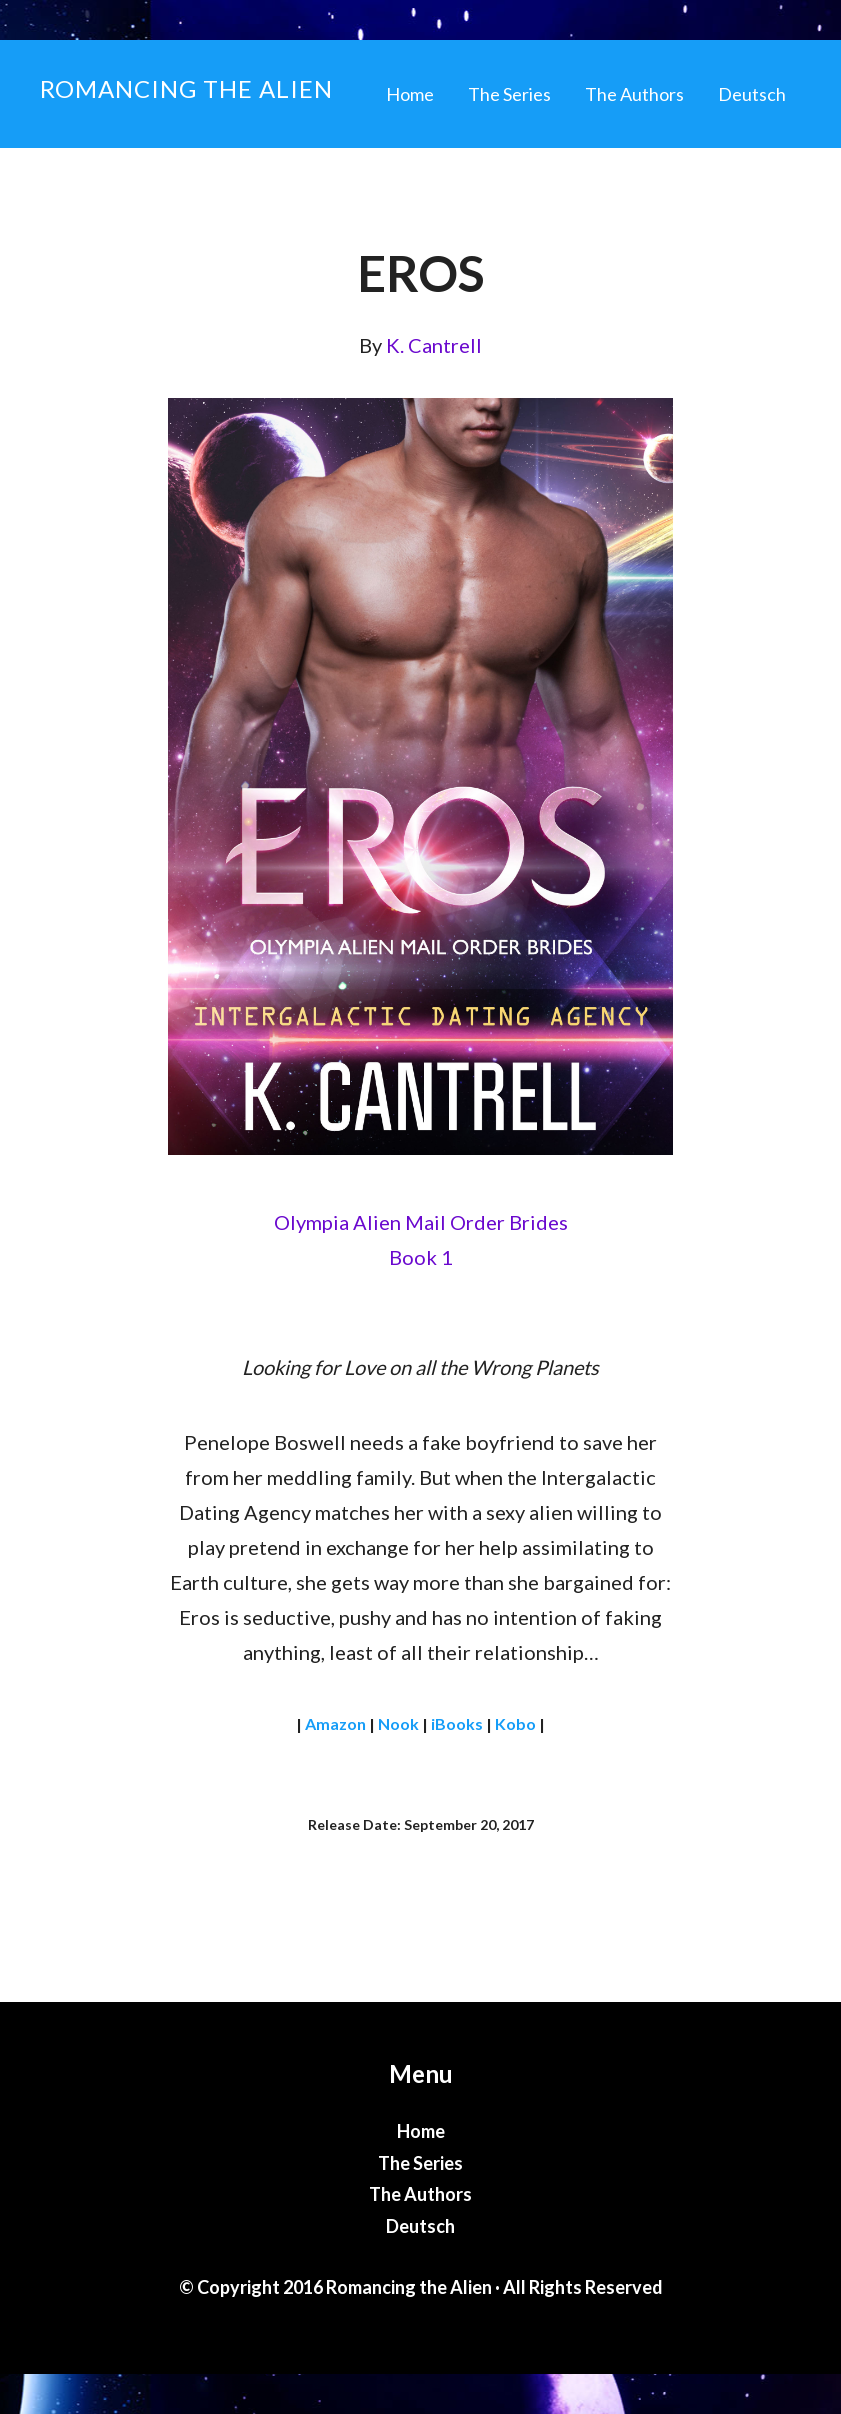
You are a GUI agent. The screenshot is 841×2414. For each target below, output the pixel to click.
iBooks (457, 1723)
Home (421, 2131)
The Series (420, 2163)
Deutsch (420, 2226)
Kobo (515, 1723)
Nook (398, 1723)
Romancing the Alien (186, 88)
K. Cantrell (434, 345)
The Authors (420, 2194)
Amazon (335, 1723)
